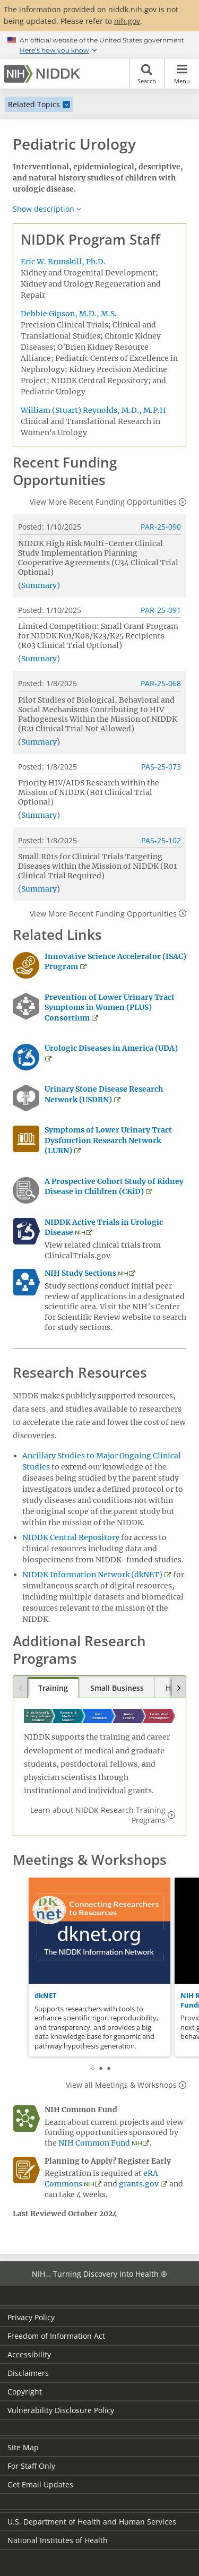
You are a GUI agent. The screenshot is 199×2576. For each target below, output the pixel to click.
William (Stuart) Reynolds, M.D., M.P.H (93, 410)
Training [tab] (53, 1688)
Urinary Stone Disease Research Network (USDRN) (104, 1094)
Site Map (23, 2447)
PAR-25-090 (161, 527)
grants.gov (139, 2184)
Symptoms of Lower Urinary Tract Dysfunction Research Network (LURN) (108, 1140)
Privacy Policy (31, 2317)
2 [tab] (101, 2067)
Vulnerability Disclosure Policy (60, 2410)
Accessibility (29, 2354)
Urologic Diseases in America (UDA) (111, 1048)
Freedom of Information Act (56, 2336)
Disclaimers (28, 2373)
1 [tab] (93, 2067)
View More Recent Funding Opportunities (103, 502)
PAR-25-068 (161, 683)
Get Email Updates (40, 2484)
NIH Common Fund (94, 2143)
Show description (43, 209)
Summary (39, 585)
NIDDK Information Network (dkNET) (92, 1574)
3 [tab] (108, 2067)
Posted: (31, 527)
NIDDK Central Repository (70, 1537)
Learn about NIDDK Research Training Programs (98, 1815)
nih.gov (127, 21)
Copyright (24, 2392)
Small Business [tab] (117, 1688)
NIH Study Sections (80, 1273)
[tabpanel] (99, 1967)
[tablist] (99, 1687)
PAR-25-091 (161, 610)
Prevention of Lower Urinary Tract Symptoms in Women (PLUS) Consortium (110, 1007)
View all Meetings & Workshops (121, 2085)
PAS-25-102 (161, 840)
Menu (182, 74)
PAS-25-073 (161, 767)
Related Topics (34, 104)
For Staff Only (31, 2466)
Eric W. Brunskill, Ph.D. (63, 261)
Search (147, 74)
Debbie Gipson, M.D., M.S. (69, 313)
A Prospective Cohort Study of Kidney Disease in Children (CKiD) (114, 1187)
